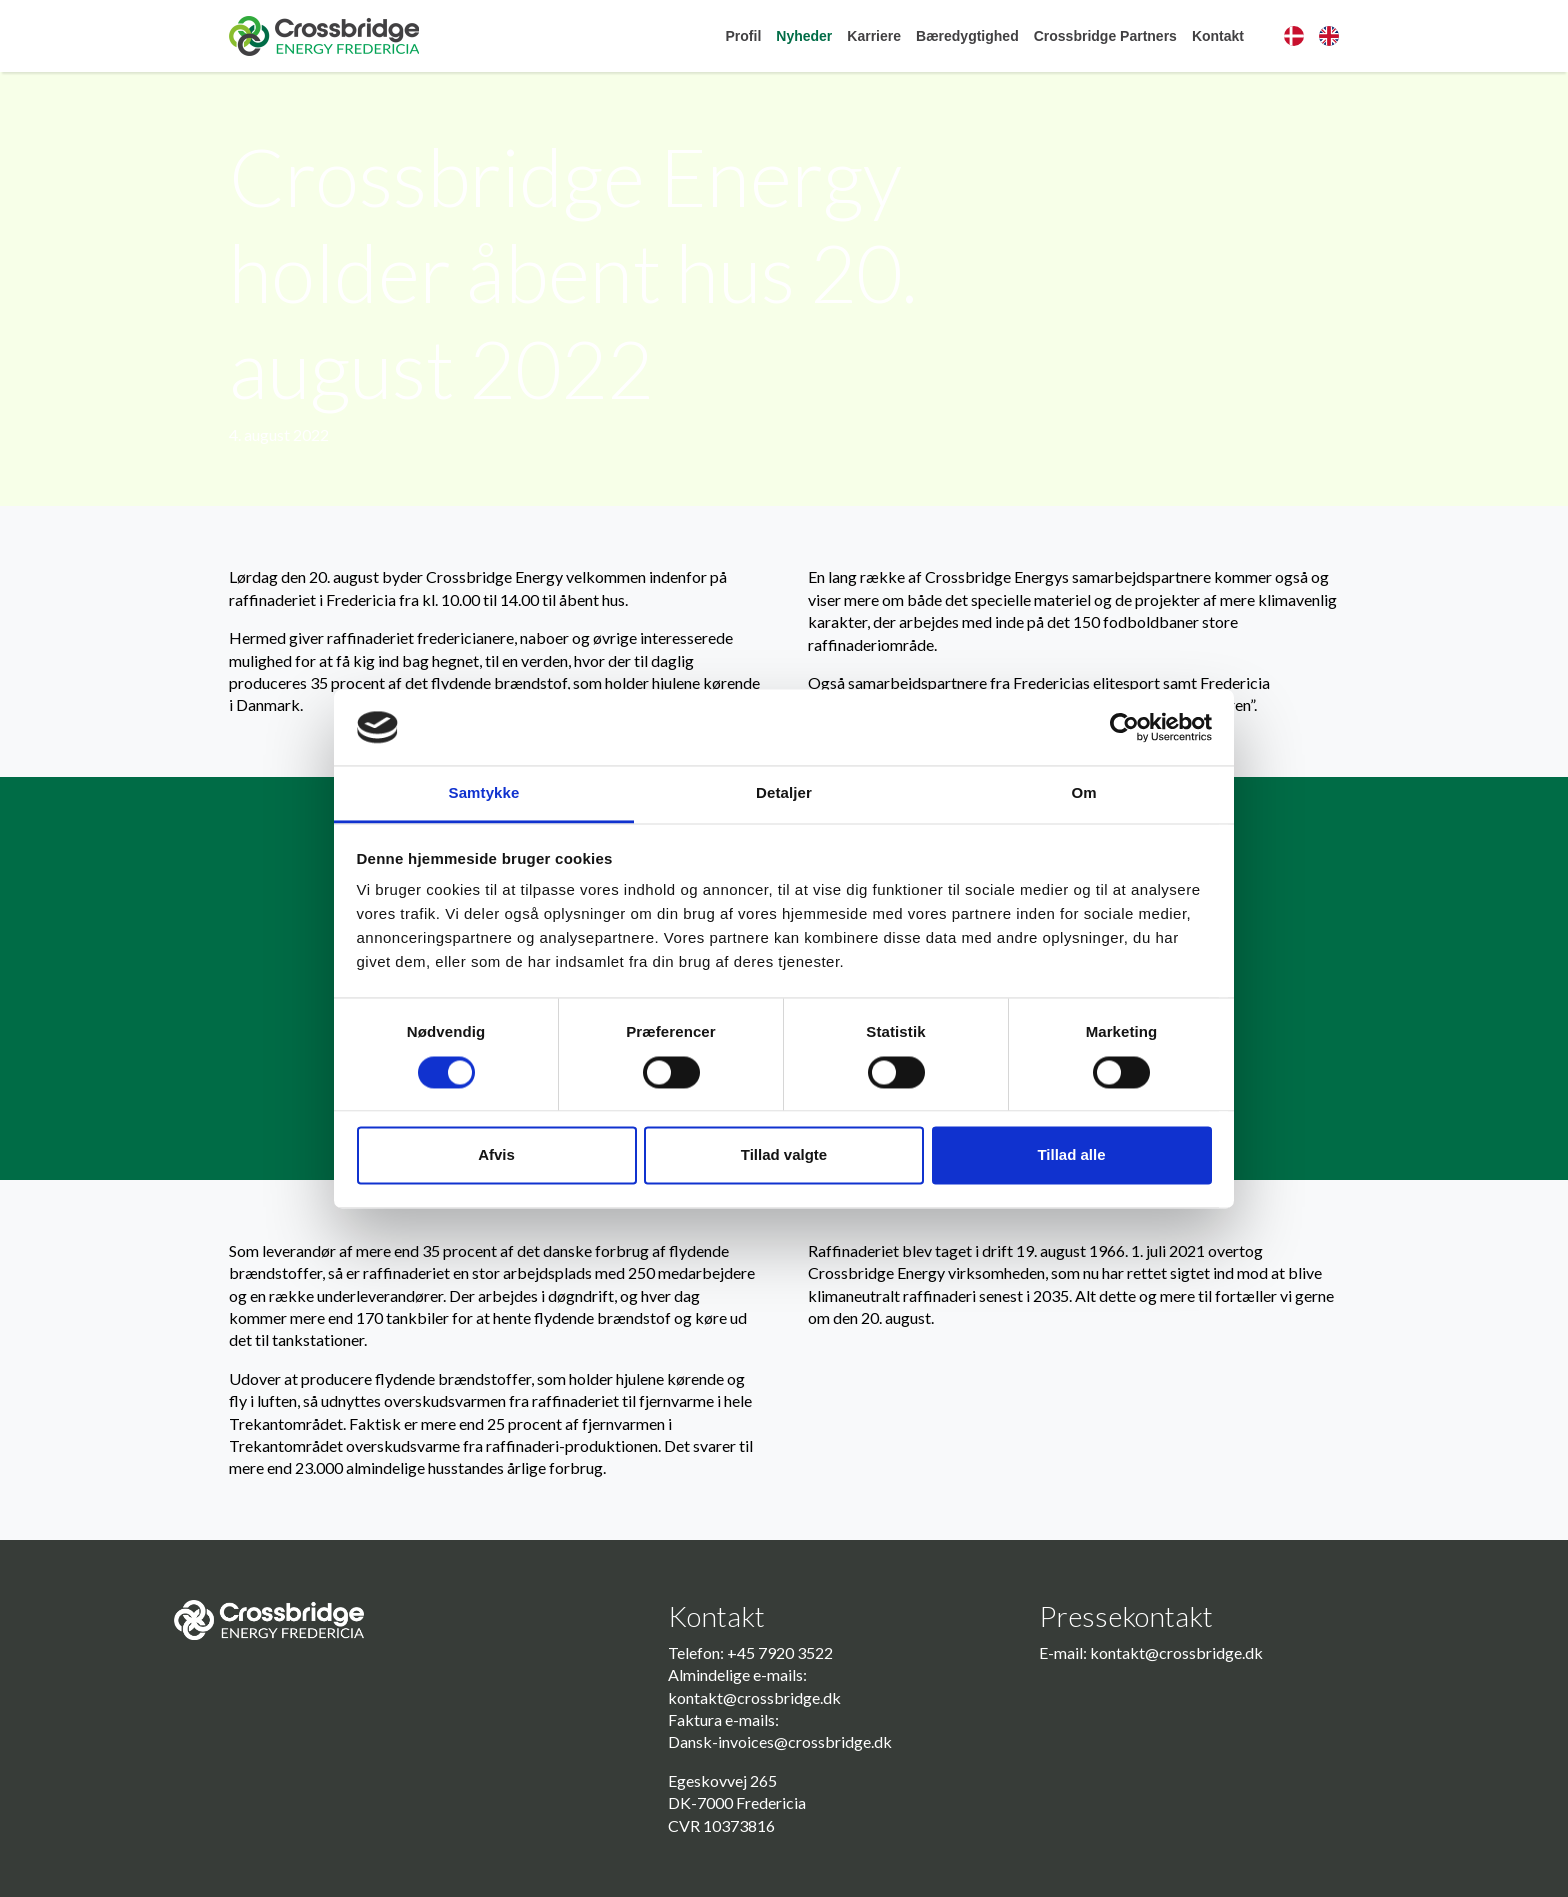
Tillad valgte (784, 1155)
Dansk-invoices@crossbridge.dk (780, 1741)
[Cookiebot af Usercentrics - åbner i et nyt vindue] (1124, 727)
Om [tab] (1083, 793)
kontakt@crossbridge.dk (754, 1697)
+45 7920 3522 (780, 1652)
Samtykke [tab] (484, 793)
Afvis (496, 1155)
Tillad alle (1071, 1155)
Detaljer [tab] (784, 793)
